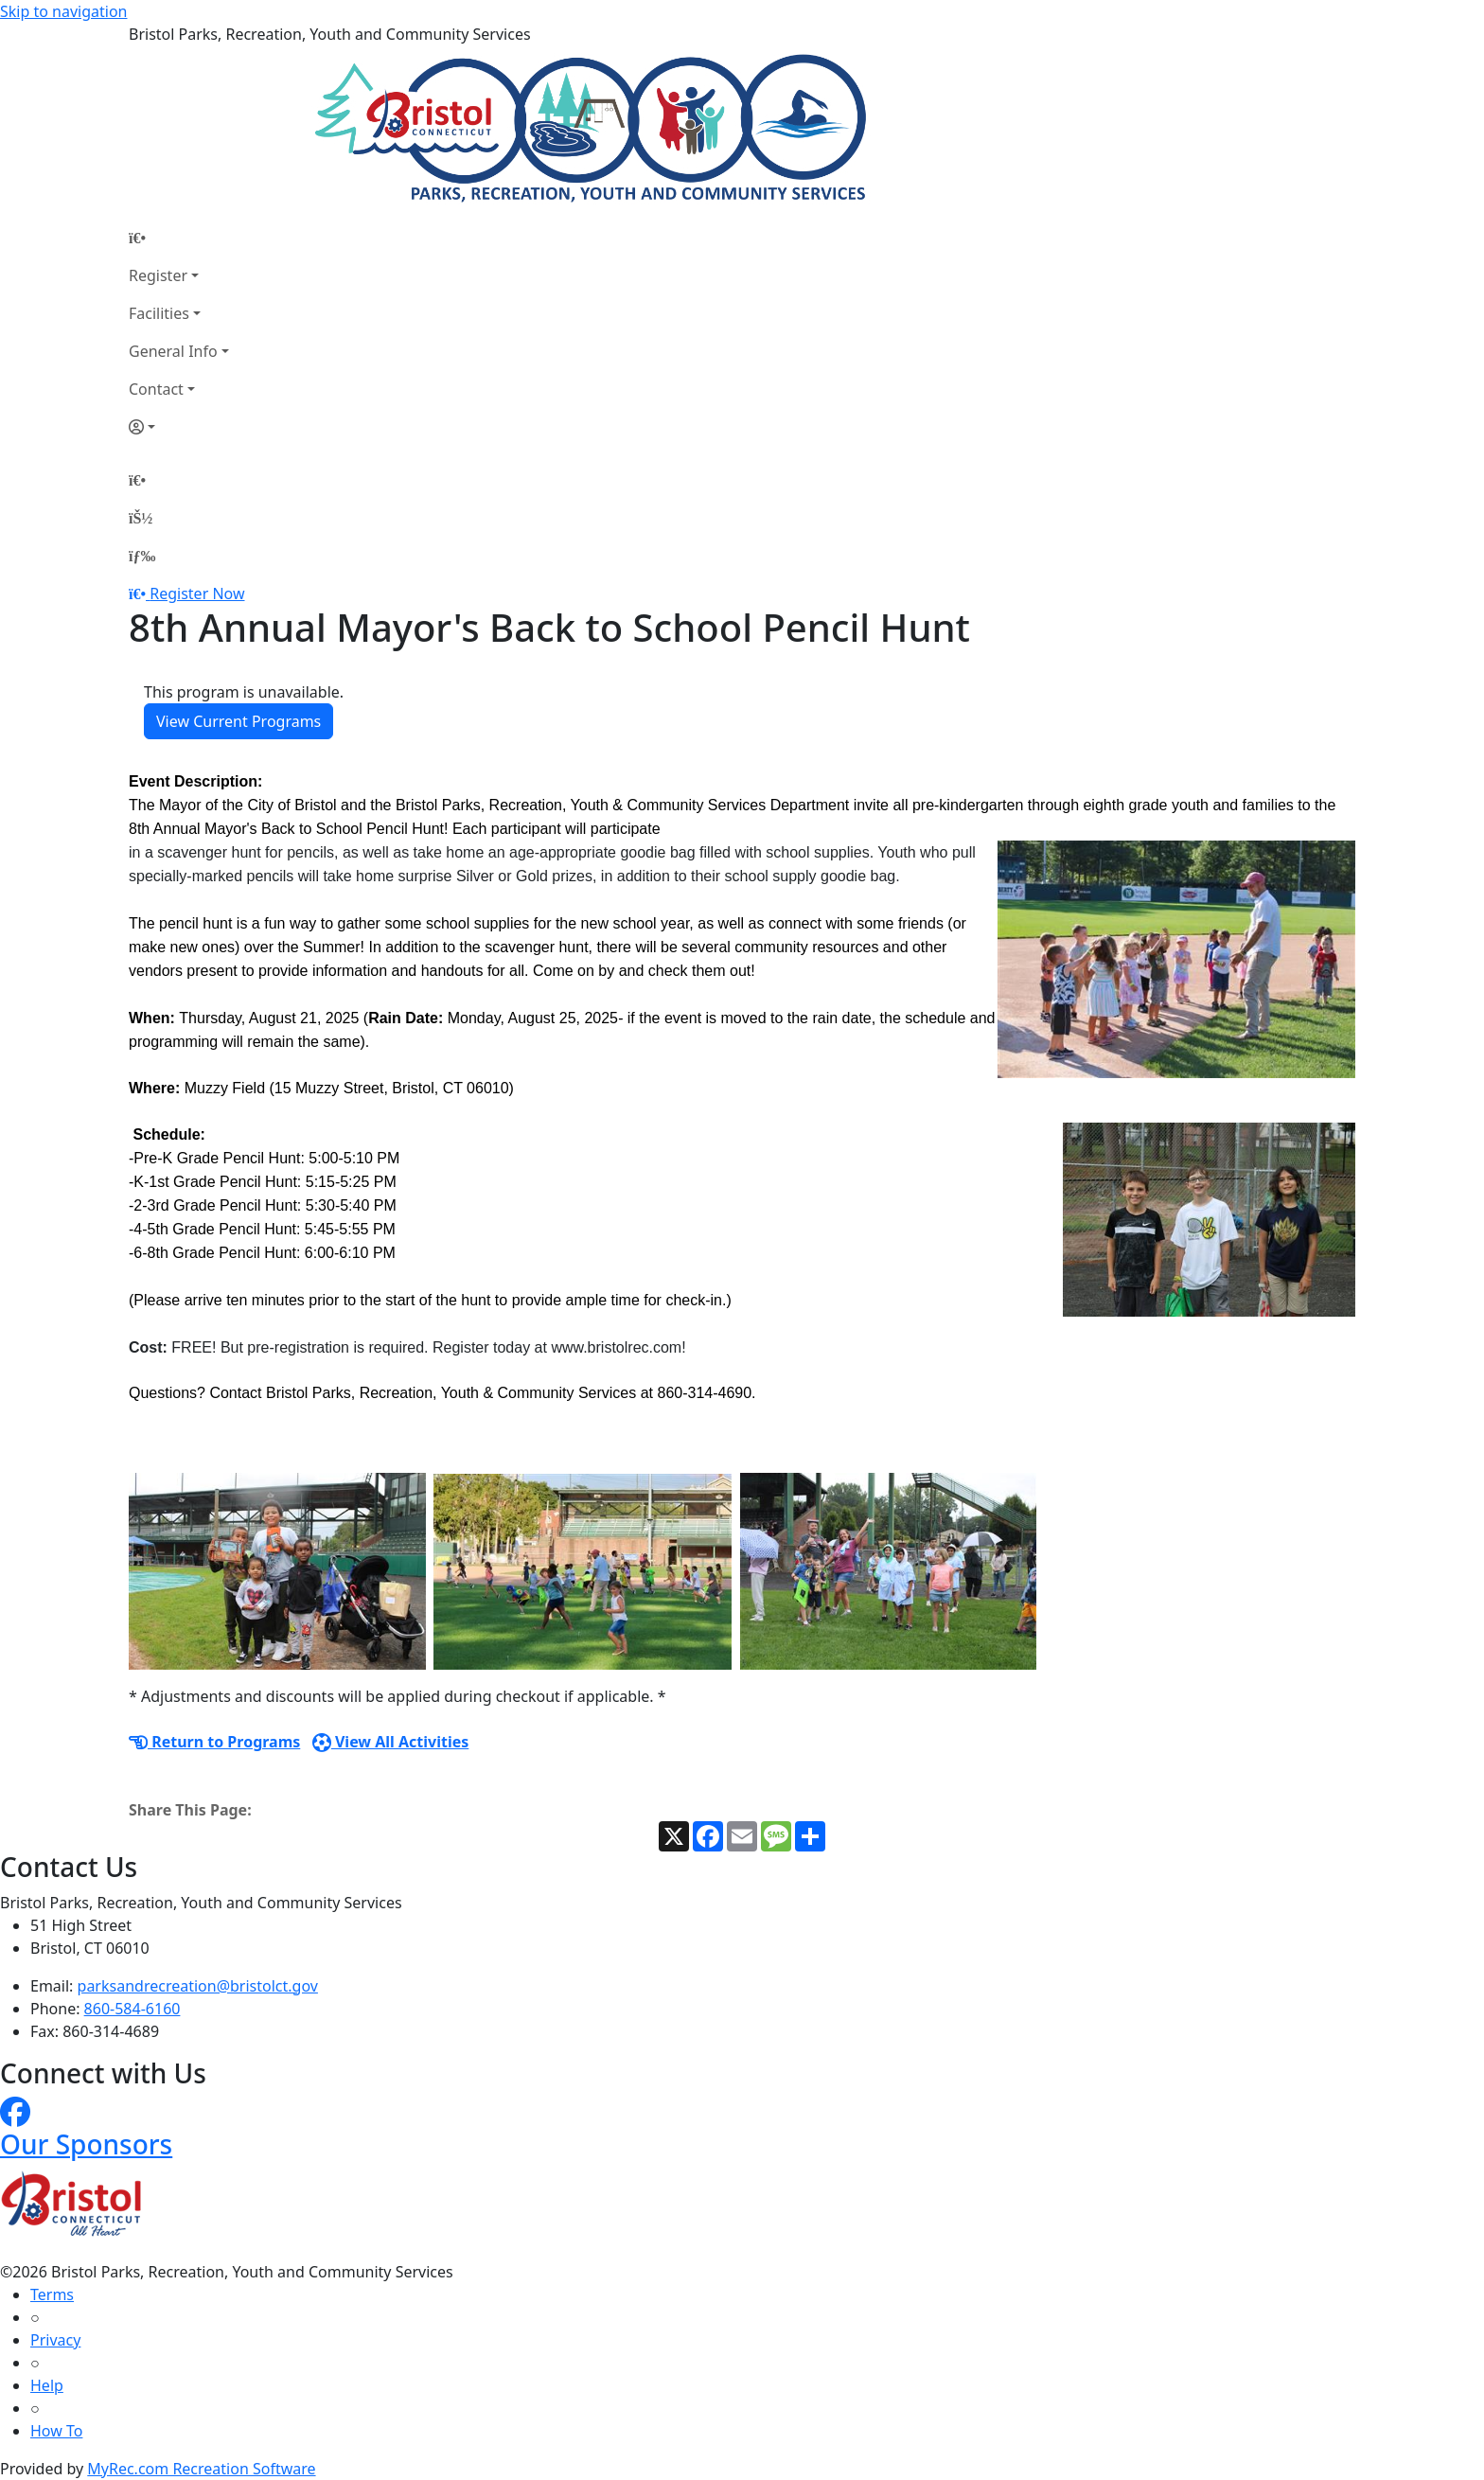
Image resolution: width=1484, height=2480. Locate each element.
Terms (52, 2294)
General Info (173, 351)
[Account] (179, 427)
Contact (156, 389)
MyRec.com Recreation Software (201, 2468)
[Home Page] (179, 238)
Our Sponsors (86, 2144)
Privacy (55, 2339)
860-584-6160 (132, 2008)
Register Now (197, 593)
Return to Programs (214, 1741)
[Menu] (142, 556)
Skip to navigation (63, 11)
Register (158, 275)
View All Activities (390, 1741)
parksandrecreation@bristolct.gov (198, 1985)
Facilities (159, 313)
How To (56, 2430)
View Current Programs (238, 721)
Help (46, 2385)
